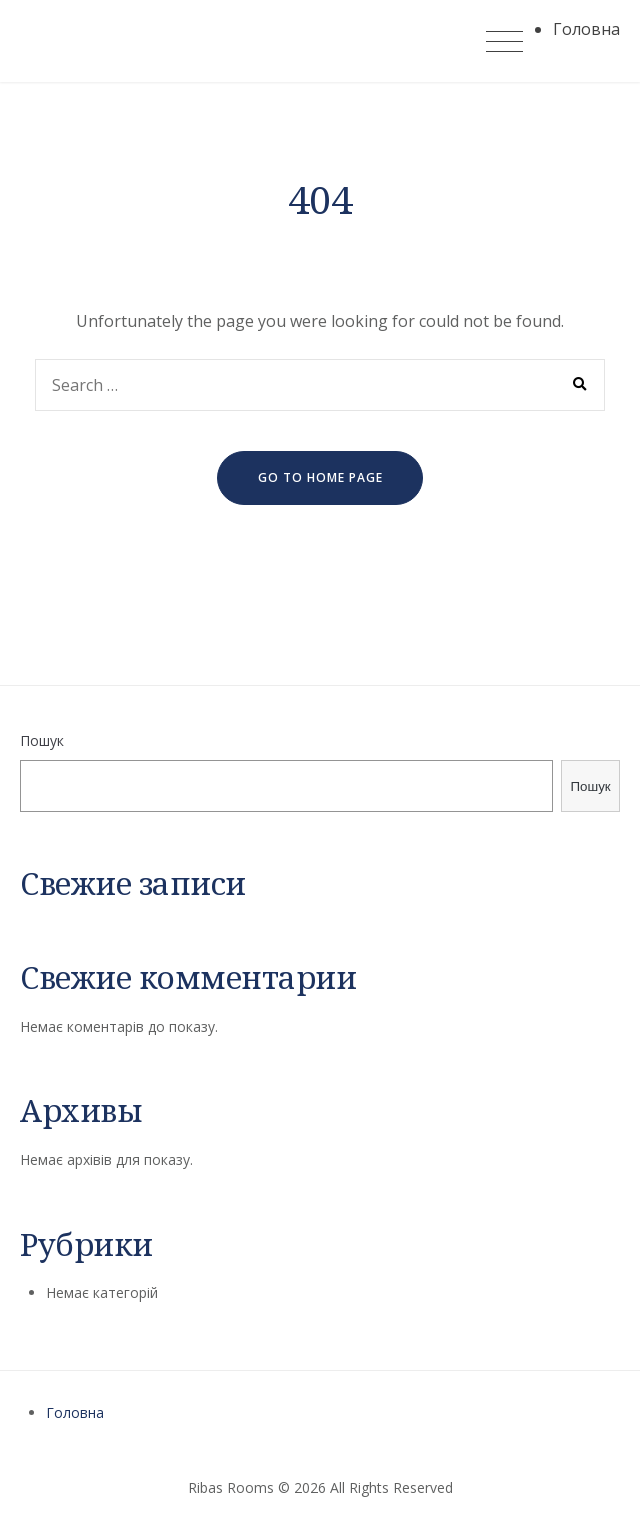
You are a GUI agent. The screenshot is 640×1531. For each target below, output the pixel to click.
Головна (75, 1412)
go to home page (320, 477)
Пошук (42, 740)
